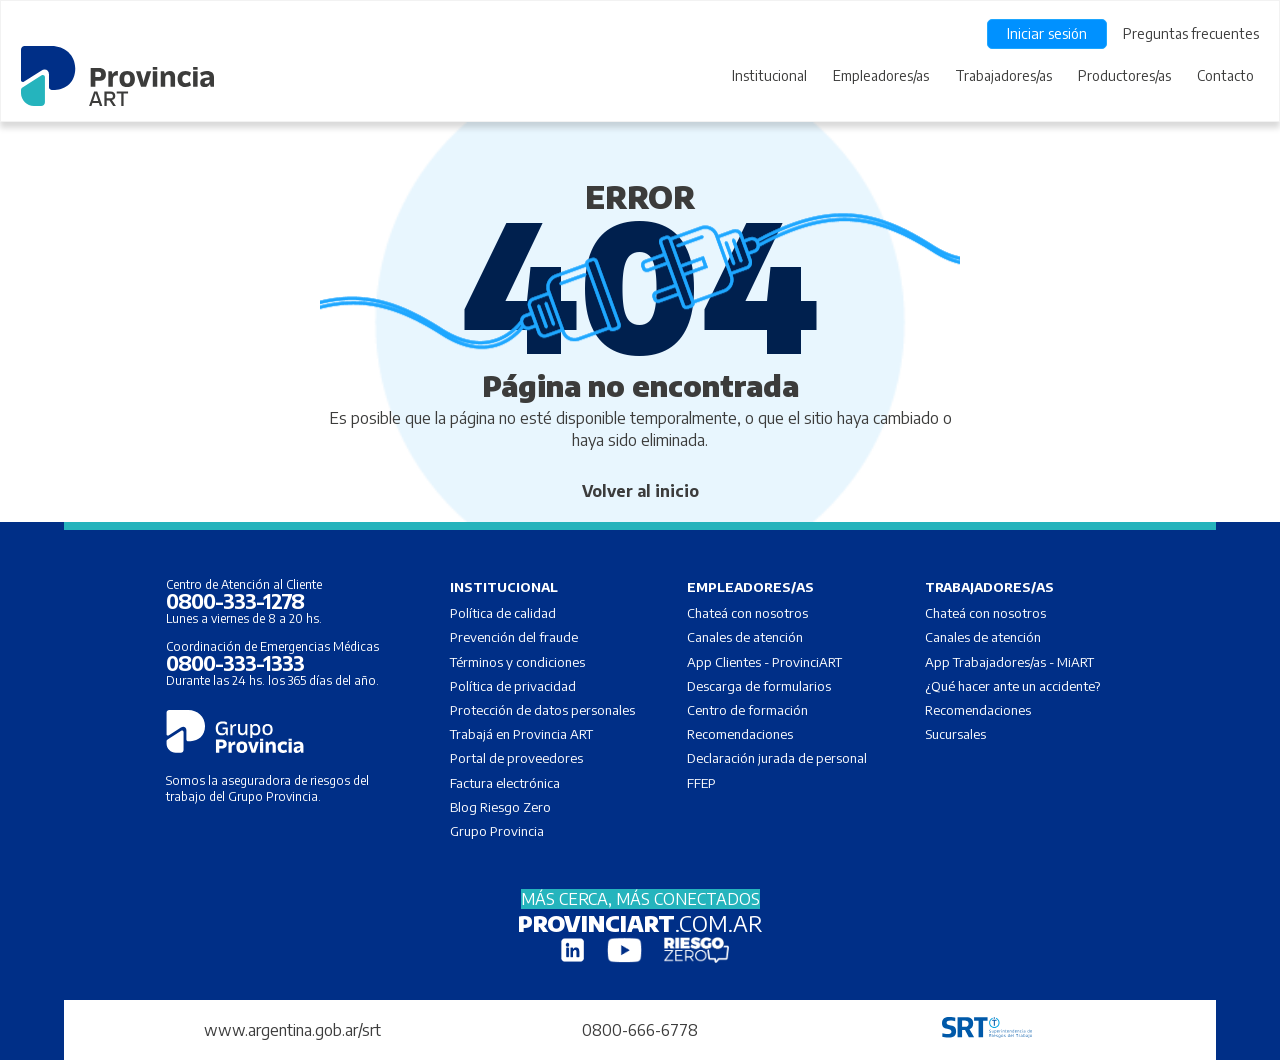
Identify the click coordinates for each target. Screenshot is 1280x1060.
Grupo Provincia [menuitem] (497, 831)
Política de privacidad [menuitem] (513, 686)
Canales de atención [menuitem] (745, 637)
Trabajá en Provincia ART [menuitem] (521, 734)
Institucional (769, 75)
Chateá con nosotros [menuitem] (747, 613)
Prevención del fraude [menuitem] (514, 637)
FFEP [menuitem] (701, 783)
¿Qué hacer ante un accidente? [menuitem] (1012, 686)
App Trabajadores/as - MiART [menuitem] (1009, 662)
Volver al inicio (640, 491)
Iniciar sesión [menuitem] (1047, 33)
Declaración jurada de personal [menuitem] (777, 758)
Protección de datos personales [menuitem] (542, 710)
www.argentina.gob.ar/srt (292, 1030)
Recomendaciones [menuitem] (740, 734)
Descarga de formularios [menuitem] (759, 686)
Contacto (1225, 75)
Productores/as (1124, 75)
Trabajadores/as (1003, 75)
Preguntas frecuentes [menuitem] (1191, 33)
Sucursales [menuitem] (955, 734)
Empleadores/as (881, 75)
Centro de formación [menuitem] (747, 710)
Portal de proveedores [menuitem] (516, 758)
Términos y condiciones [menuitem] (517, 662)
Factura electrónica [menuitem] (505, 783)
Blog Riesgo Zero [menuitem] (500, 807)
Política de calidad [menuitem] (503, 613)
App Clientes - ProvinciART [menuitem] (764, 662)
